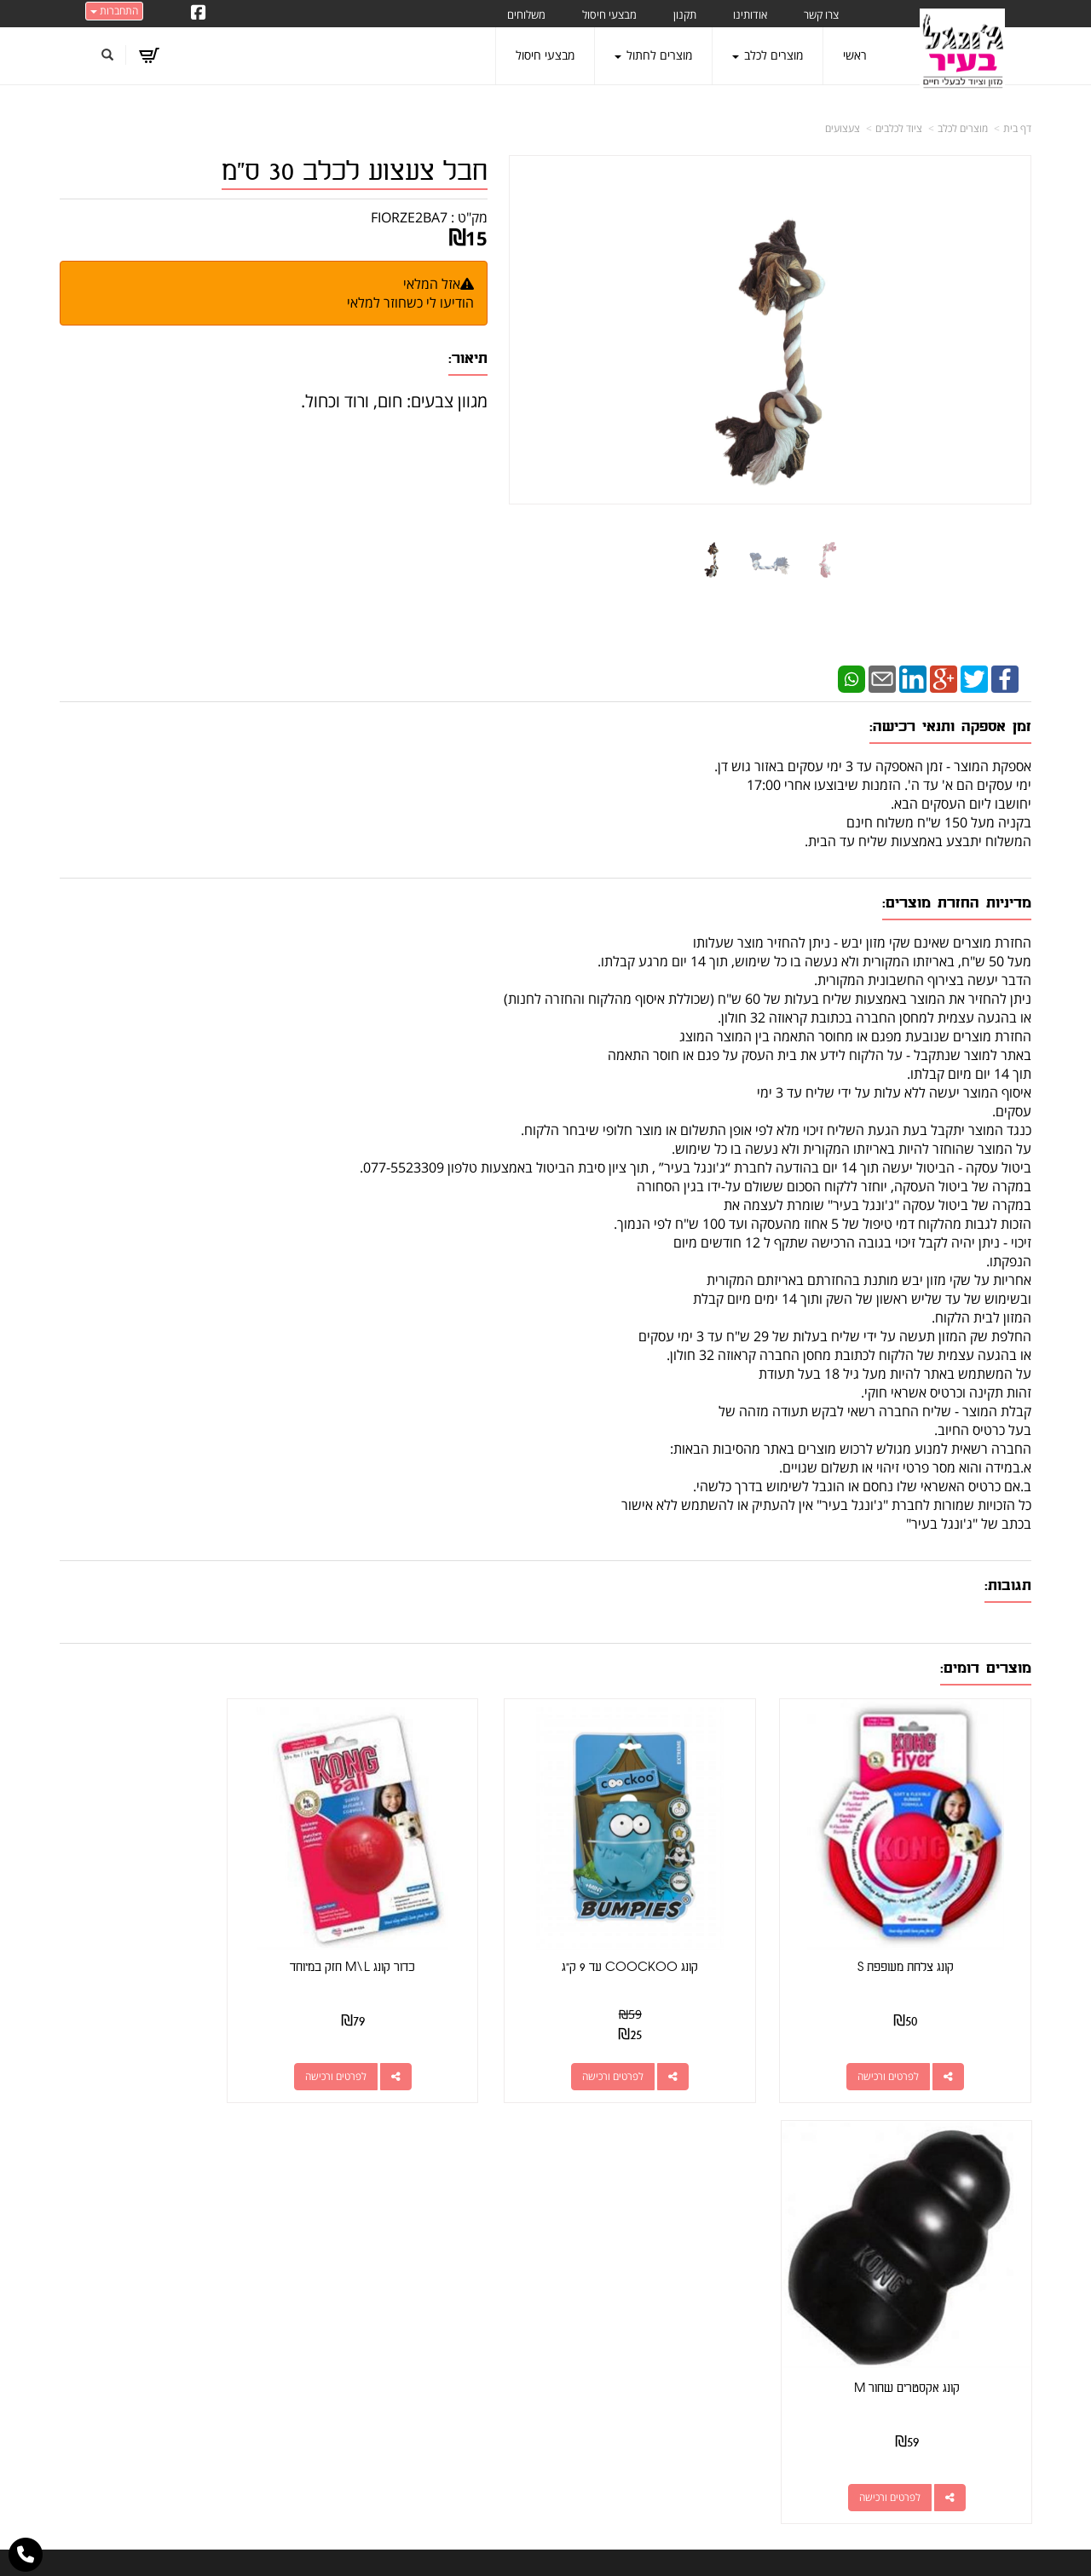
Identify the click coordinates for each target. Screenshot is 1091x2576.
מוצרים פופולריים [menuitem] (991, 2204)
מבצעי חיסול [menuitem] (609, 14)
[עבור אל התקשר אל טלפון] (25, 2555)
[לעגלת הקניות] (150, 55)
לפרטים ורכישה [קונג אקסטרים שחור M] (154, 2047)
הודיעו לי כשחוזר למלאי (410, 302)
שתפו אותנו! (460, 2224)
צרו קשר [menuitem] (821, 14)
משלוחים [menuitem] (526, 14)
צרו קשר (513, 2224)
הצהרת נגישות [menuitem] (996, 2418)
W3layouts (526, 2568)
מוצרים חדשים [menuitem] (997, 2252)
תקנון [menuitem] (684, 14)
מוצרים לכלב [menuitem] (767, 55)
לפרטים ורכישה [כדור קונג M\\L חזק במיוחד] (404, 2047)
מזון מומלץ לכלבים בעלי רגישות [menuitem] (958, 2394)
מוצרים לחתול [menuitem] (653, 55)
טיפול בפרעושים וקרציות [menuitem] (973, 2370)
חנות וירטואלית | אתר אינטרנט (438, 2545)
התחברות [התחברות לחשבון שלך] (114, 10)
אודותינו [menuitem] (750, 14)
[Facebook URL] (198, 13)
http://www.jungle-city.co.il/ (454, 2204)
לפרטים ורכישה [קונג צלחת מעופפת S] (902, 2047)
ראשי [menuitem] (855, 55)
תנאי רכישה (754, 2285)
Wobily (600, 2545)
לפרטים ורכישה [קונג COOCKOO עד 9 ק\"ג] (653, 2047)
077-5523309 (714, 2264)
